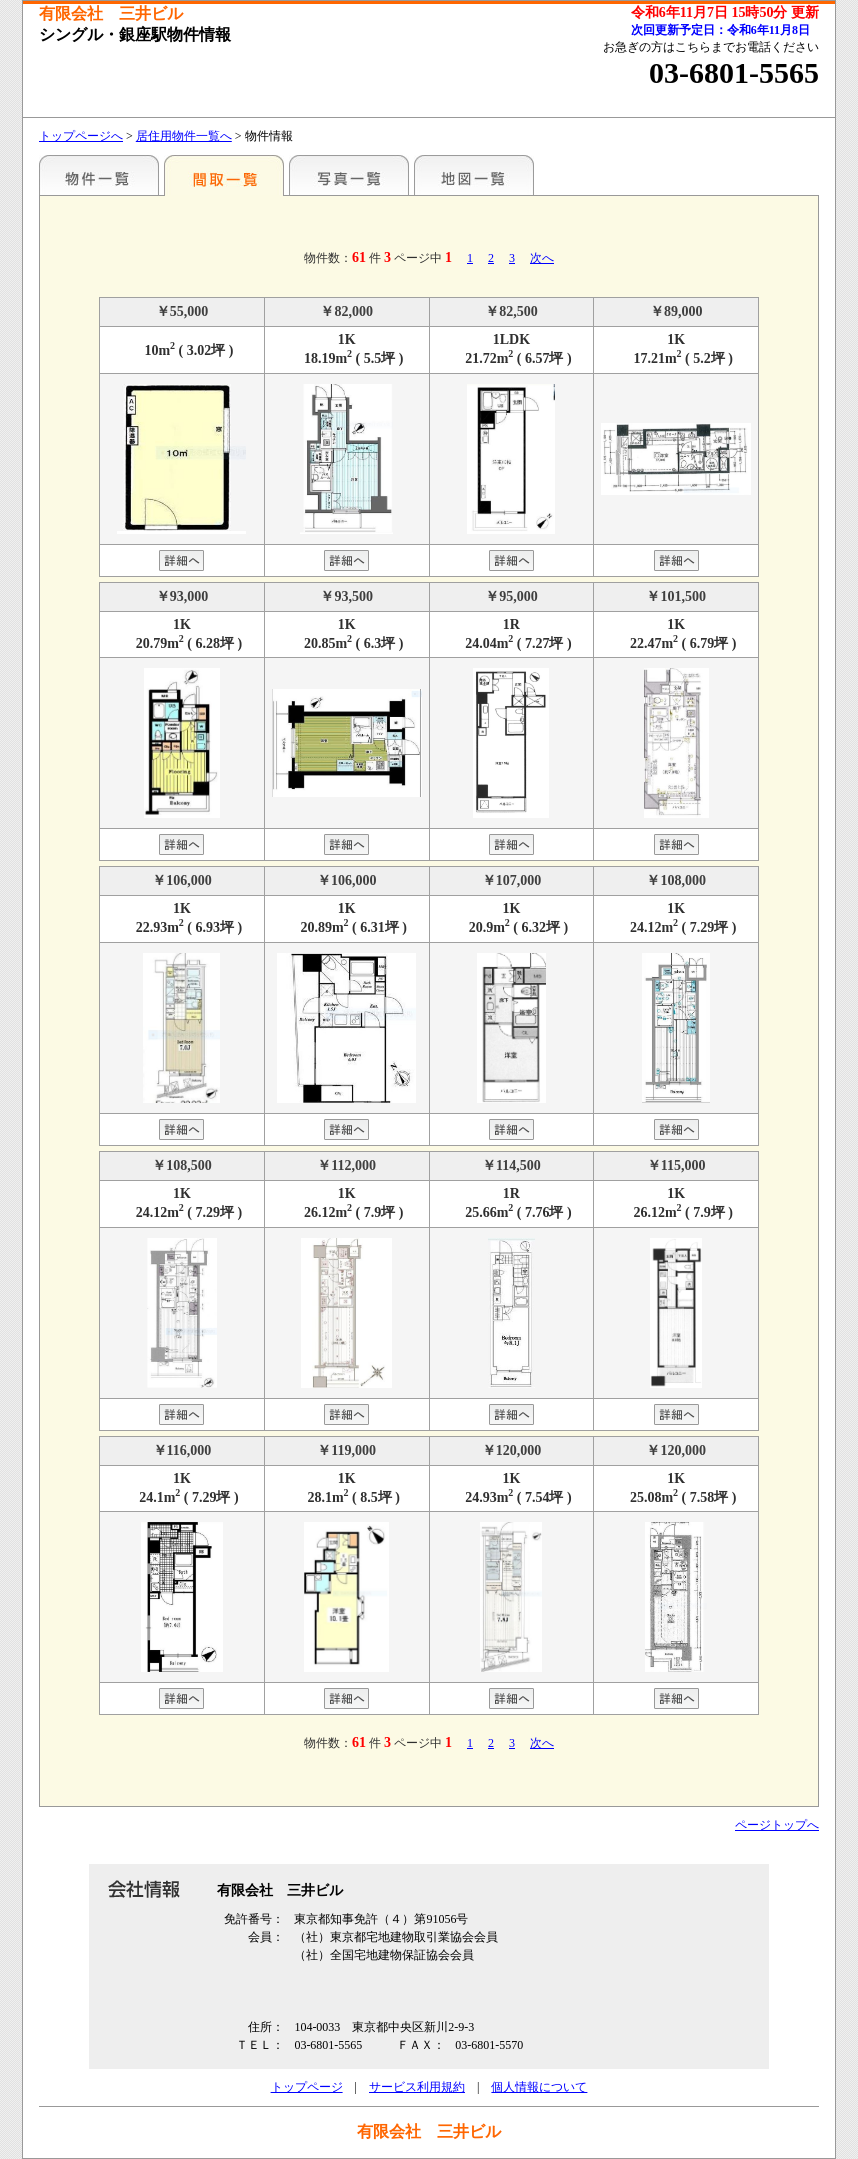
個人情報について (539, 2087)
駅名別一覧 (99, 175)
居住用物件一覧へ (184, 136)
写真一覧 (349, 175)
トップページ (307, 2087)
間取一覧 (224, 175)
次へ (542, 258)
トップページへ (81, 136)
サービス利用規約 (417, 2087)
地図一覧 (474, 175)
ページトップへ (777, 1825)
